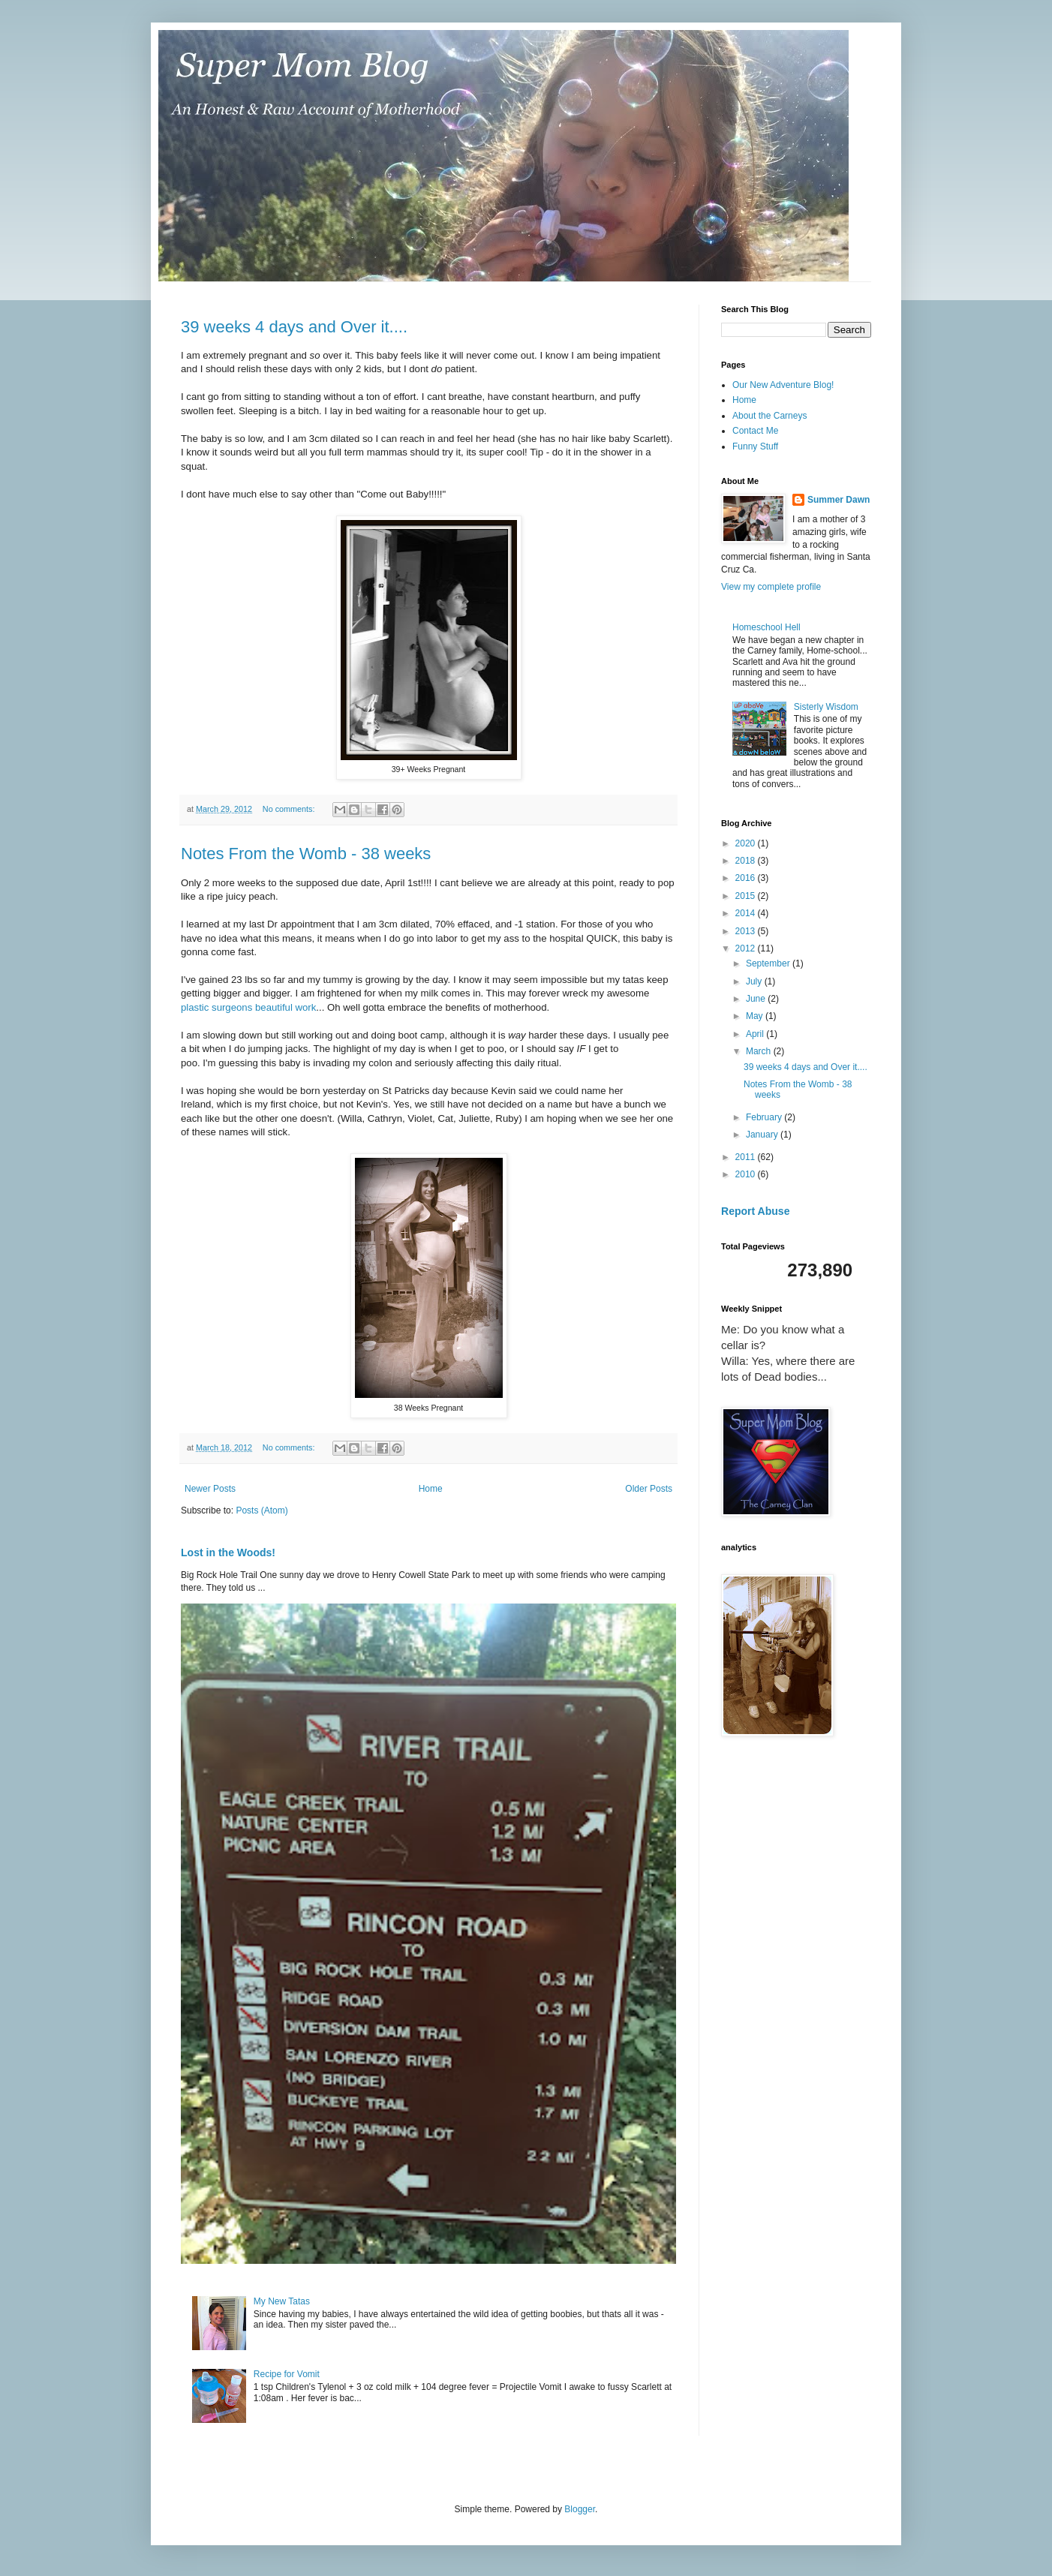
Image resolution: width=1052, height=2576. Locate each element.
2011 (746, 1157)
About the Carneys (769, 415)
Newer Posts (210, 1488)
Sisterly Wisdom (826, 707)
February (765, 1117)
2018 (746, 860)
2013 (746, 931)
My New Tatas (282, 2301)
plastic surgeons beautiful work (248, 1007)
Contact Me (755, 430)
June (757, 998)
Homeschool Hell (766, 627)
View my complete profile (771, 587)
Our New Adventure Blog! (783, 385)
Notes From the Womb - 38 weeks (306, 853)
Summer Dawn (838, 499)
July (755, 981)
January (763, 1134)
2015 (746, 896)
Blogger (579, 2509)
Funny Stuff (755, 446)
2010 (746, 1174)
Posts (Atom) (261, 1510)
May (755, 1016)
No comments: (290, 808)
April (756, 1034)
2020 (746, 843)
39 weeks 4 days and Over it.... (294, 326)
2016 (746, 878)
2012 (746, 948)
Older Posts (648, 1488)
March (760, 1051)
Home (431, 1488)
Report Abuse (755, 1211)
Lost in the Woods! (228, 1553)
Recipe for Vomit (287, 2374)
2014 (746, 913)
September (769, 963)
